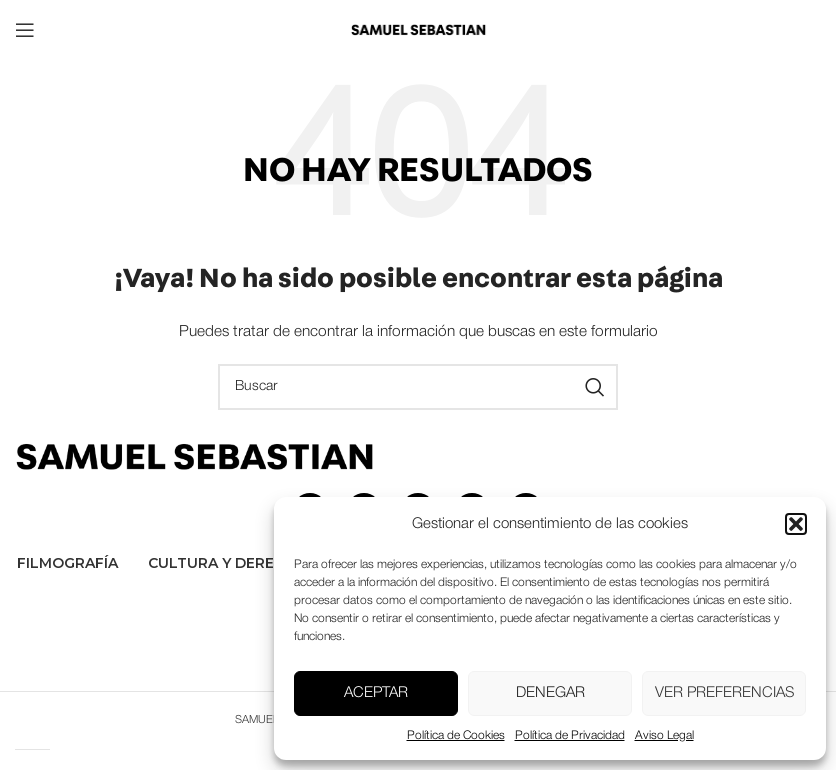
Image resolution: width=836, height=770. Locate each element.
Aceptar (376, 693)
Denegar (550, 693)
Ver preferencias (724, 693)
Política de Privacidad (570, 735)
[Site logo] (418, 29)
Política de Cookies (456, 735)
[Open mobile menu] (25, 30)
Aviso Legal (664, 735)
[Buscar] (418, 387)
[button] (796, 524)
